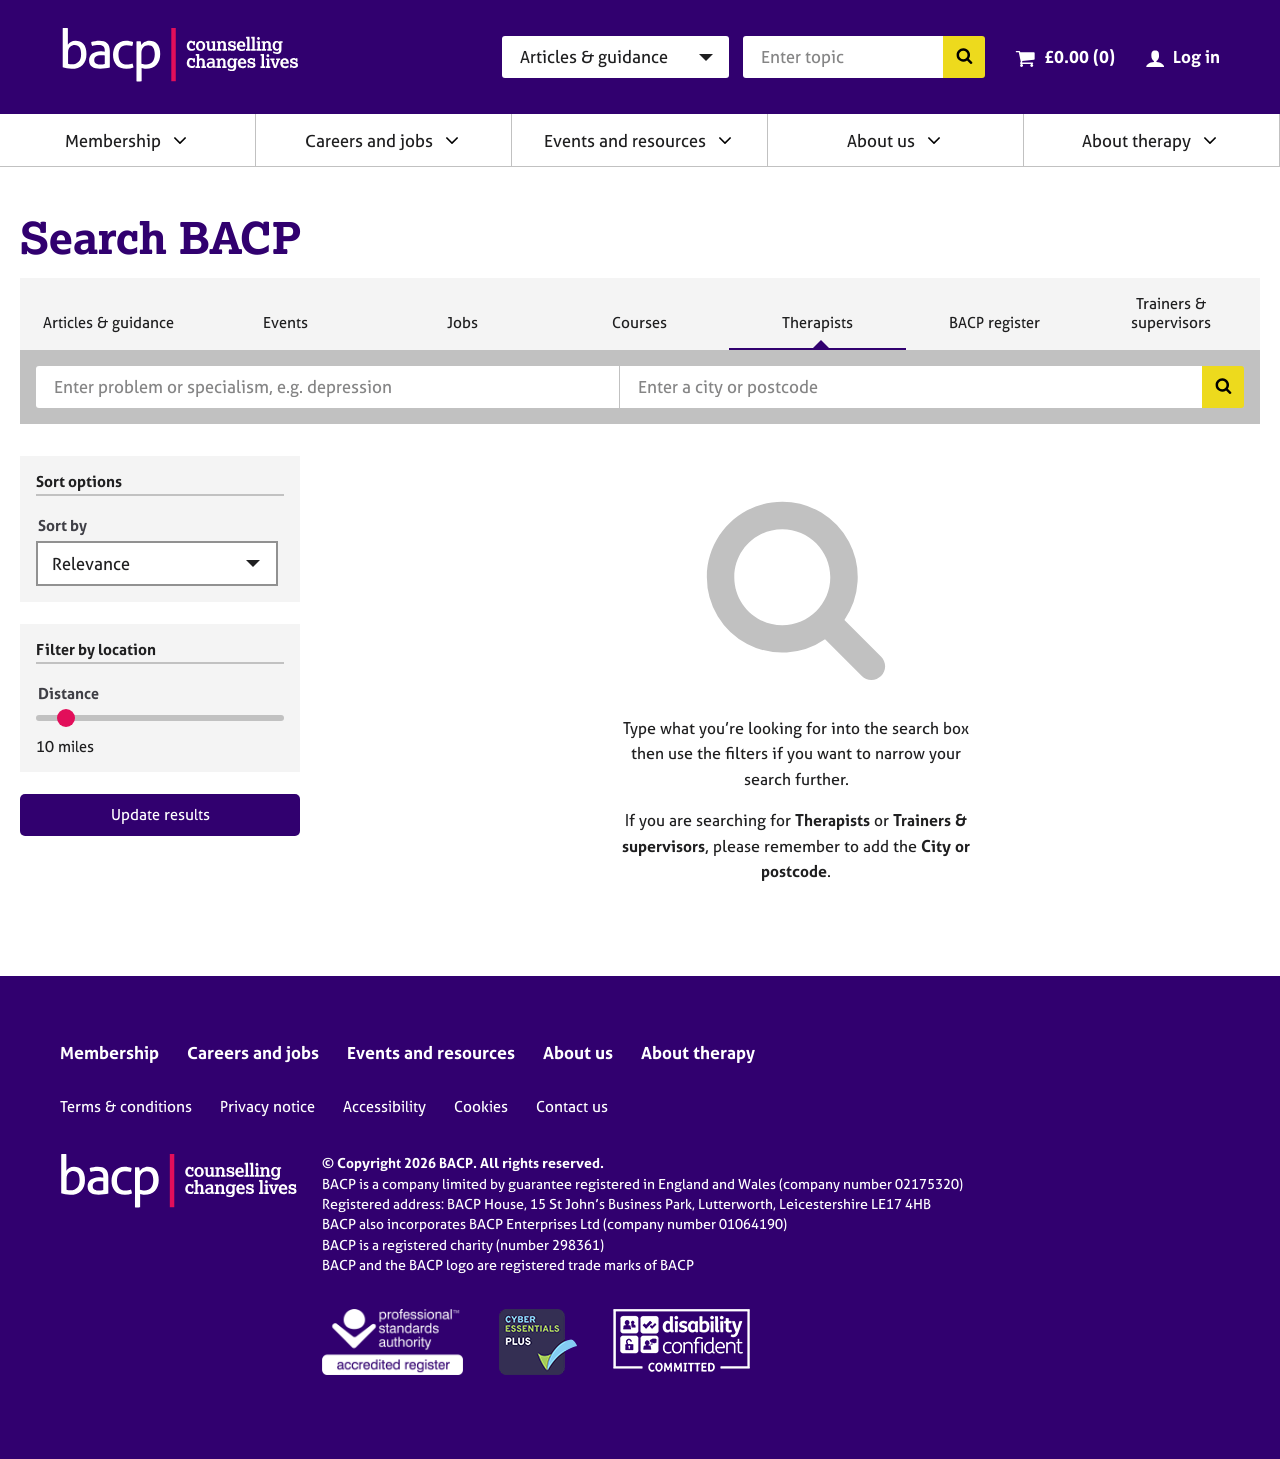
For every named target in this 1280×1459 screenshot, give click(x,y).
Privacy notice (267, 1106)
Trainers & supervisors (1171, 321)
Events (285, 331)
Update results (160, 814)
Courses (639, 331)
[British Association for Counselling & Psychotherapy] (180, 57)
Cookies (481, 1106)
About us (881, 140)
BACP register (994, 331)
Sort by (62, 525)
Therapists (817, 331)
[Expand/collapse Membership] (180, 140)
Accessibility (384, 1106)
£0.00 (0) (1079, 56)
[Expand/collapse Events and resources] (725, 140)
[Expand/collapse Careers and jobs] (452, 140)
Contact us (572, 1106)
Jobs (462, 331)
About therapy (1136, 140)
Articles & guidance (108, 331)
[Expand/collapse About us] (934, 140)
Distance (68, 693)
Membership (113, 140)
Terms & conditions (126, 1106)
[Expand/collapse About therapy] (1210, 140)
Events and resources (625, 140)
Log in (1196, 56)
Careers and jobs (369, 140)
